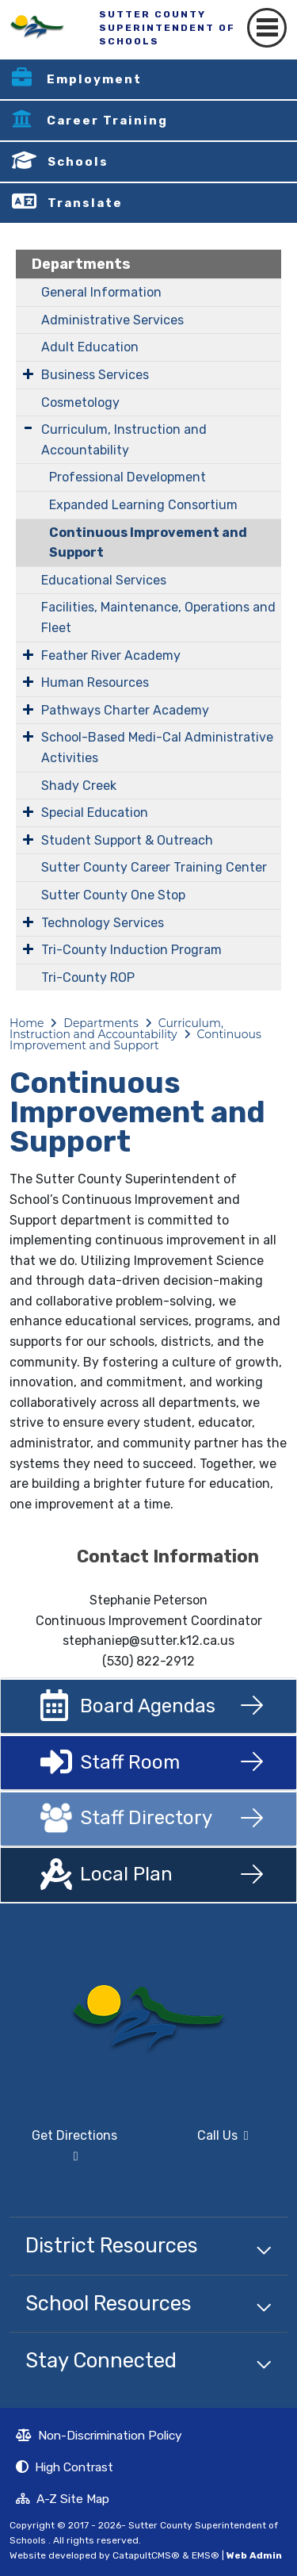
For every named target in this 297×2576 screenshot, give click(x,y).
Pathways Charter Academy (125, 710)
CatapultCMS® (146, 2555)
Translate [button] (85, 203)
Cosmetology (80, 402)
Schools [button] (78, 162)
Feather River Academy (111, 655)
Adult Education (90, 347)
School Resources (108, 2303)
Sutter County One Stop (113, 895)
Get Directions (63, 2152)
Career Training (107, 120)
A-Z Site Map (62, 2500)
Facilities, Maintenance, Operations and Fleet (158, 617)
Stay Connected (101, 2360)
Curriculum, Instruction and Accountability (124, 440)
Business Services (95, 374)
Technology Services (102, 922)
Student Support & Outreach (127, 840)
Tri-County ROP (88, 977)
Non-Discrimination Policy (99, 2437)
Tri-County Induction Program (131, 949)
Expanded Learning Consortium (143, 504)
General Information (101, 292)
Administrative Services (112, 320)
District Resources (111, 2245)
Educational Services (103, 580)
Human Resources (95, 682)
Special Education (94, 812)
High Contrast (74, 2466)
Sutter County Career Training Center (154, 867)
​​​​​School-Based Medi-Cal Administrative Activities (157, 747)
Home (27, 1023)
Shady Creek (78, 785)
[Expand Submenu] (28, 373)
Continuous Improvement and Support (148, 543)
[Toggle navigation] (267, 28)
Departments (81, 264)
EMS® (205, 2555)
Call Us (203, 2142)
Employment (94, 79)
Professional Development (127, 477)
